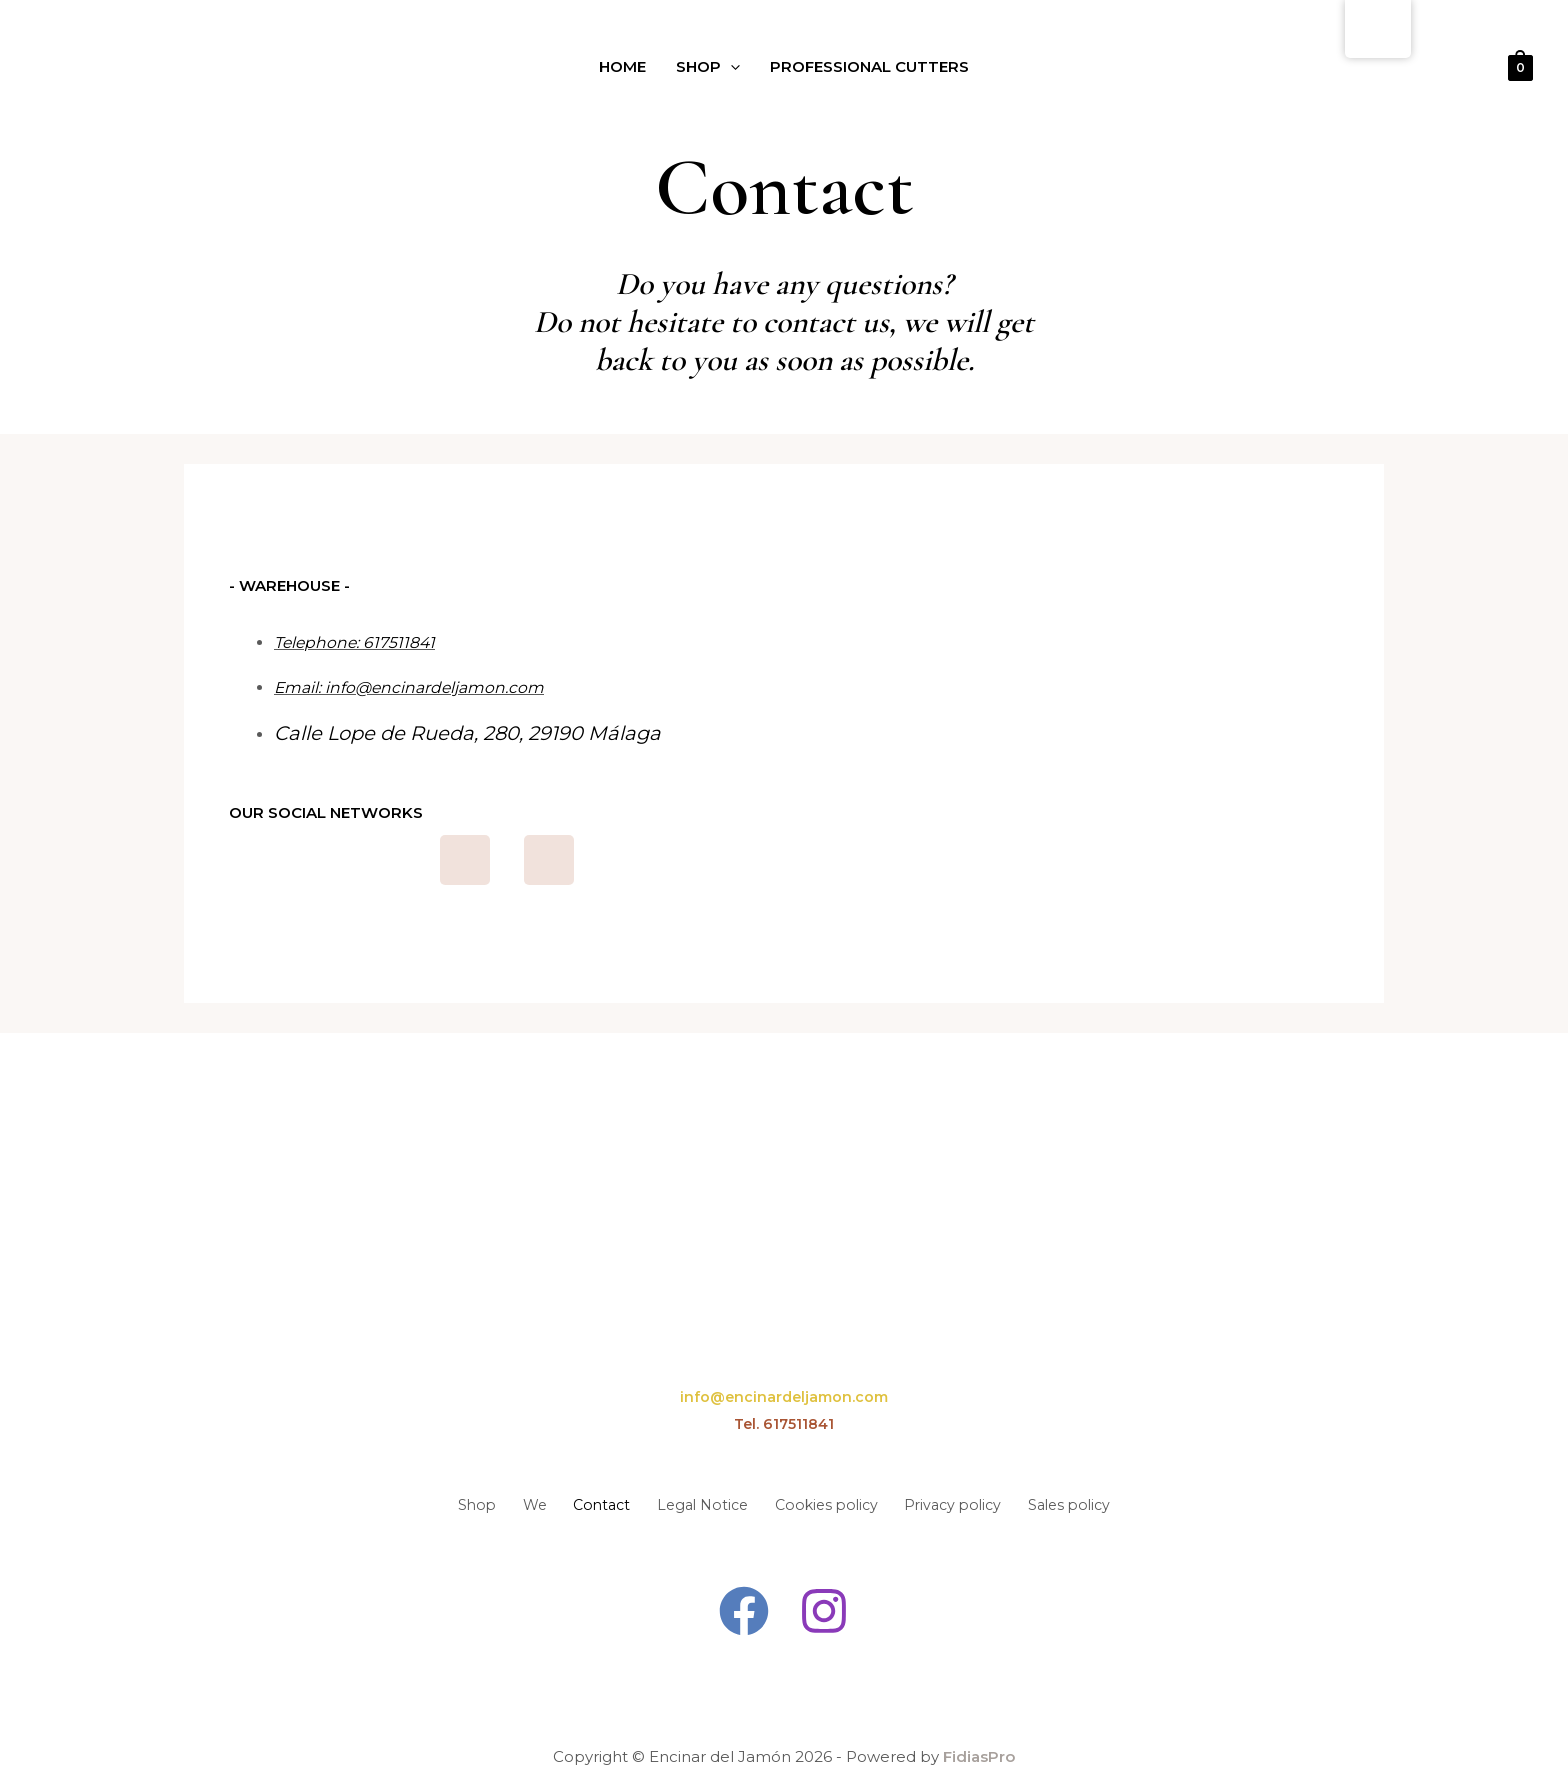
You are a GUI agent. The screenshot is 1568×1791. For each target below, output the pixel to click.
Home (610, 67)
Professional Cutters (876, 67)
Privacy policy (986, 1501)
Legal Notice (697, 1501)
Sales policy (1122, 1501)
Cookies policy (840, 1501)
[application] (727, 68)
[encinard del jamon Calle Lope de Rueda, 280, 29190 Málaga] (1084, 731)
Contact (578, 1501)
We (495, 1501)
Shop (702, 68)
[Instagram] (825, 1606)
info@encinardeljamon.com (784, 1396)
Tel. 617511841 (784, 1423)
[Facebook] (743, 1606)
